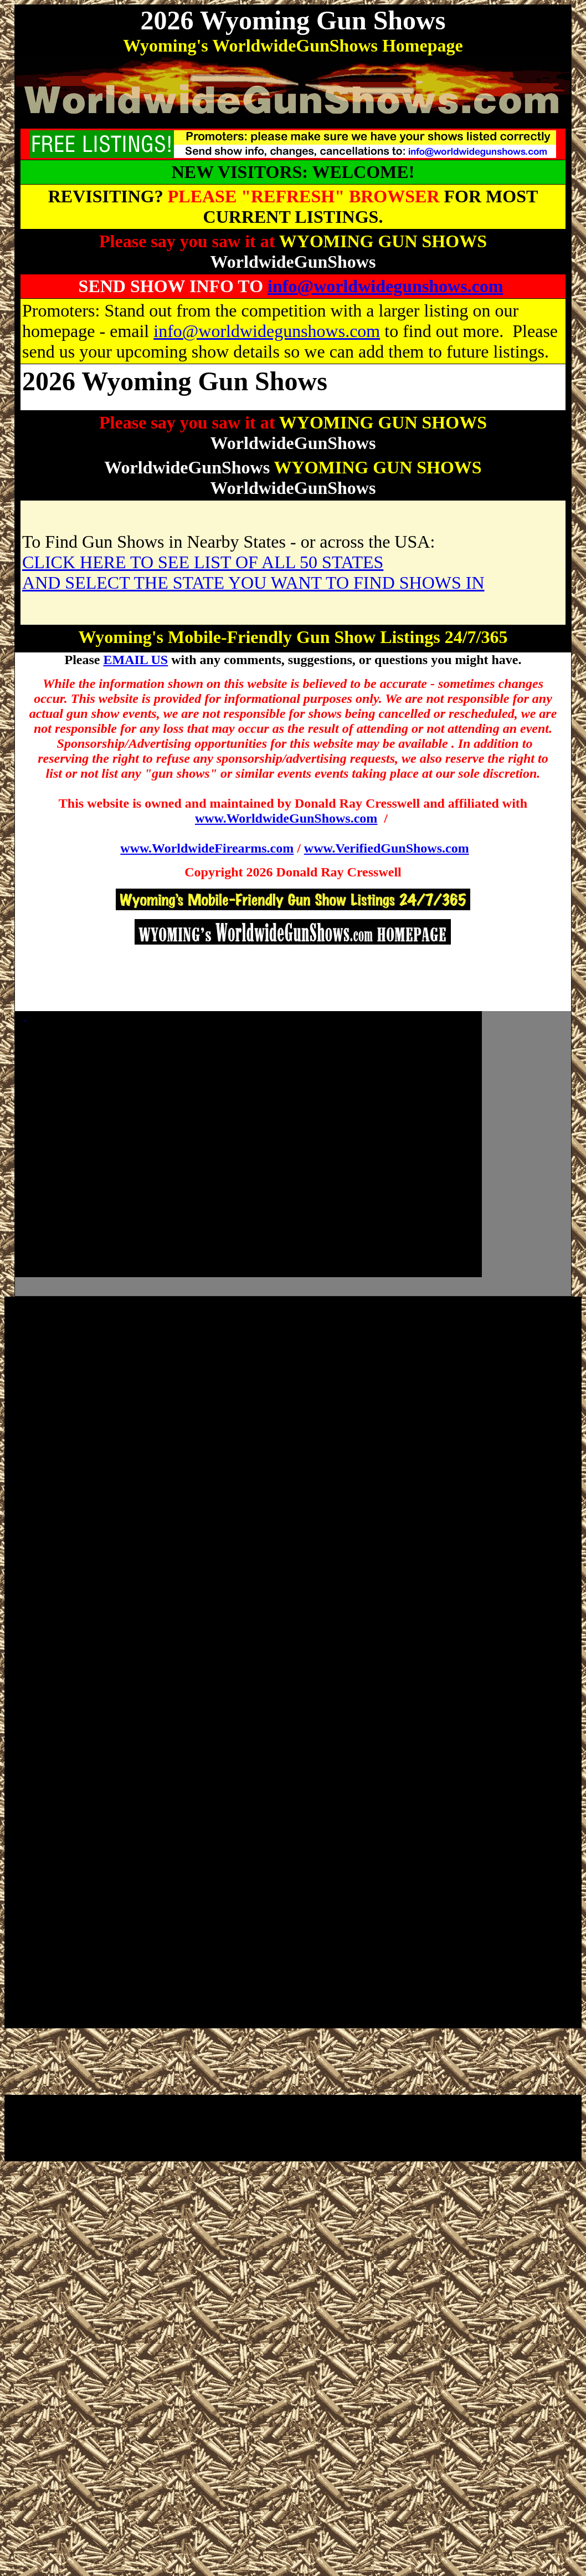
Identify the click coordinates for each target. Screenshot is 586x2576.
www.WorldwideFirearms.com (207, 848)
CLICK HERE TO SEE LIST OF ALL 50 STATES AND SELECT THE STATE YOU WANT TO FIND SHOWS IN (253, 572)
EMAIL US (135, 659)
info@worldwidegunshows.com (385, 286)
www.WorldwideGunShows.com (286, 818)
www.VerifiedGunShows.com (386, 848)
